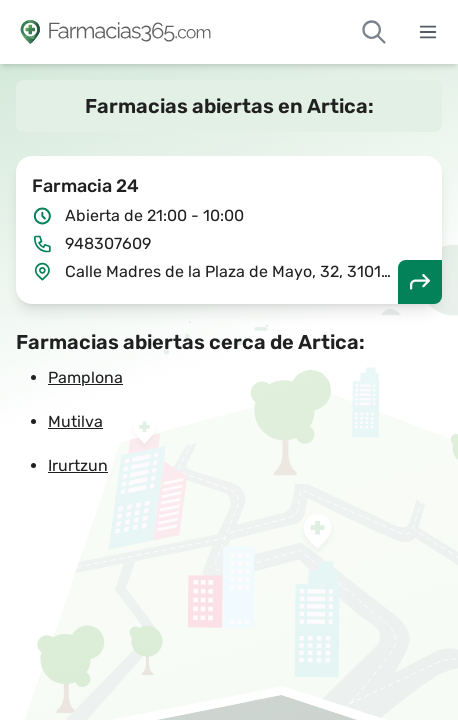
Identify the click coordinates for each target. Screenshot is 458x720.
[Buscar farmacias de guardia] (374, 32)
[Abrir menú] (428, 32)
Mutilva (75, 421)
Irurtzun (78, 465)
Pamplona (85, 377)
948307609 (108, 243)
